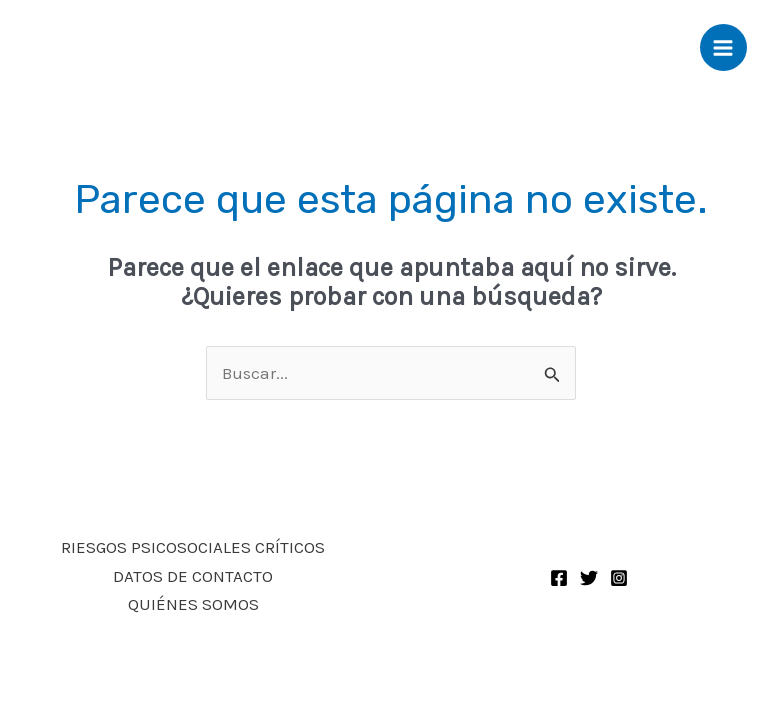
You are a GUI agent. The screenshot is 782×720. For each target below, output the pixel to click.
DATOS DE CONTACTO (193, 576)
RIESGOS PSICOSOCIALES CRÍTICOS (193, 547)
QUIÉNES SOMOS (193, 604)
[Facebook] (559, 578)
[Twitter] (589, 578)
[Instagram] (619, 578)
